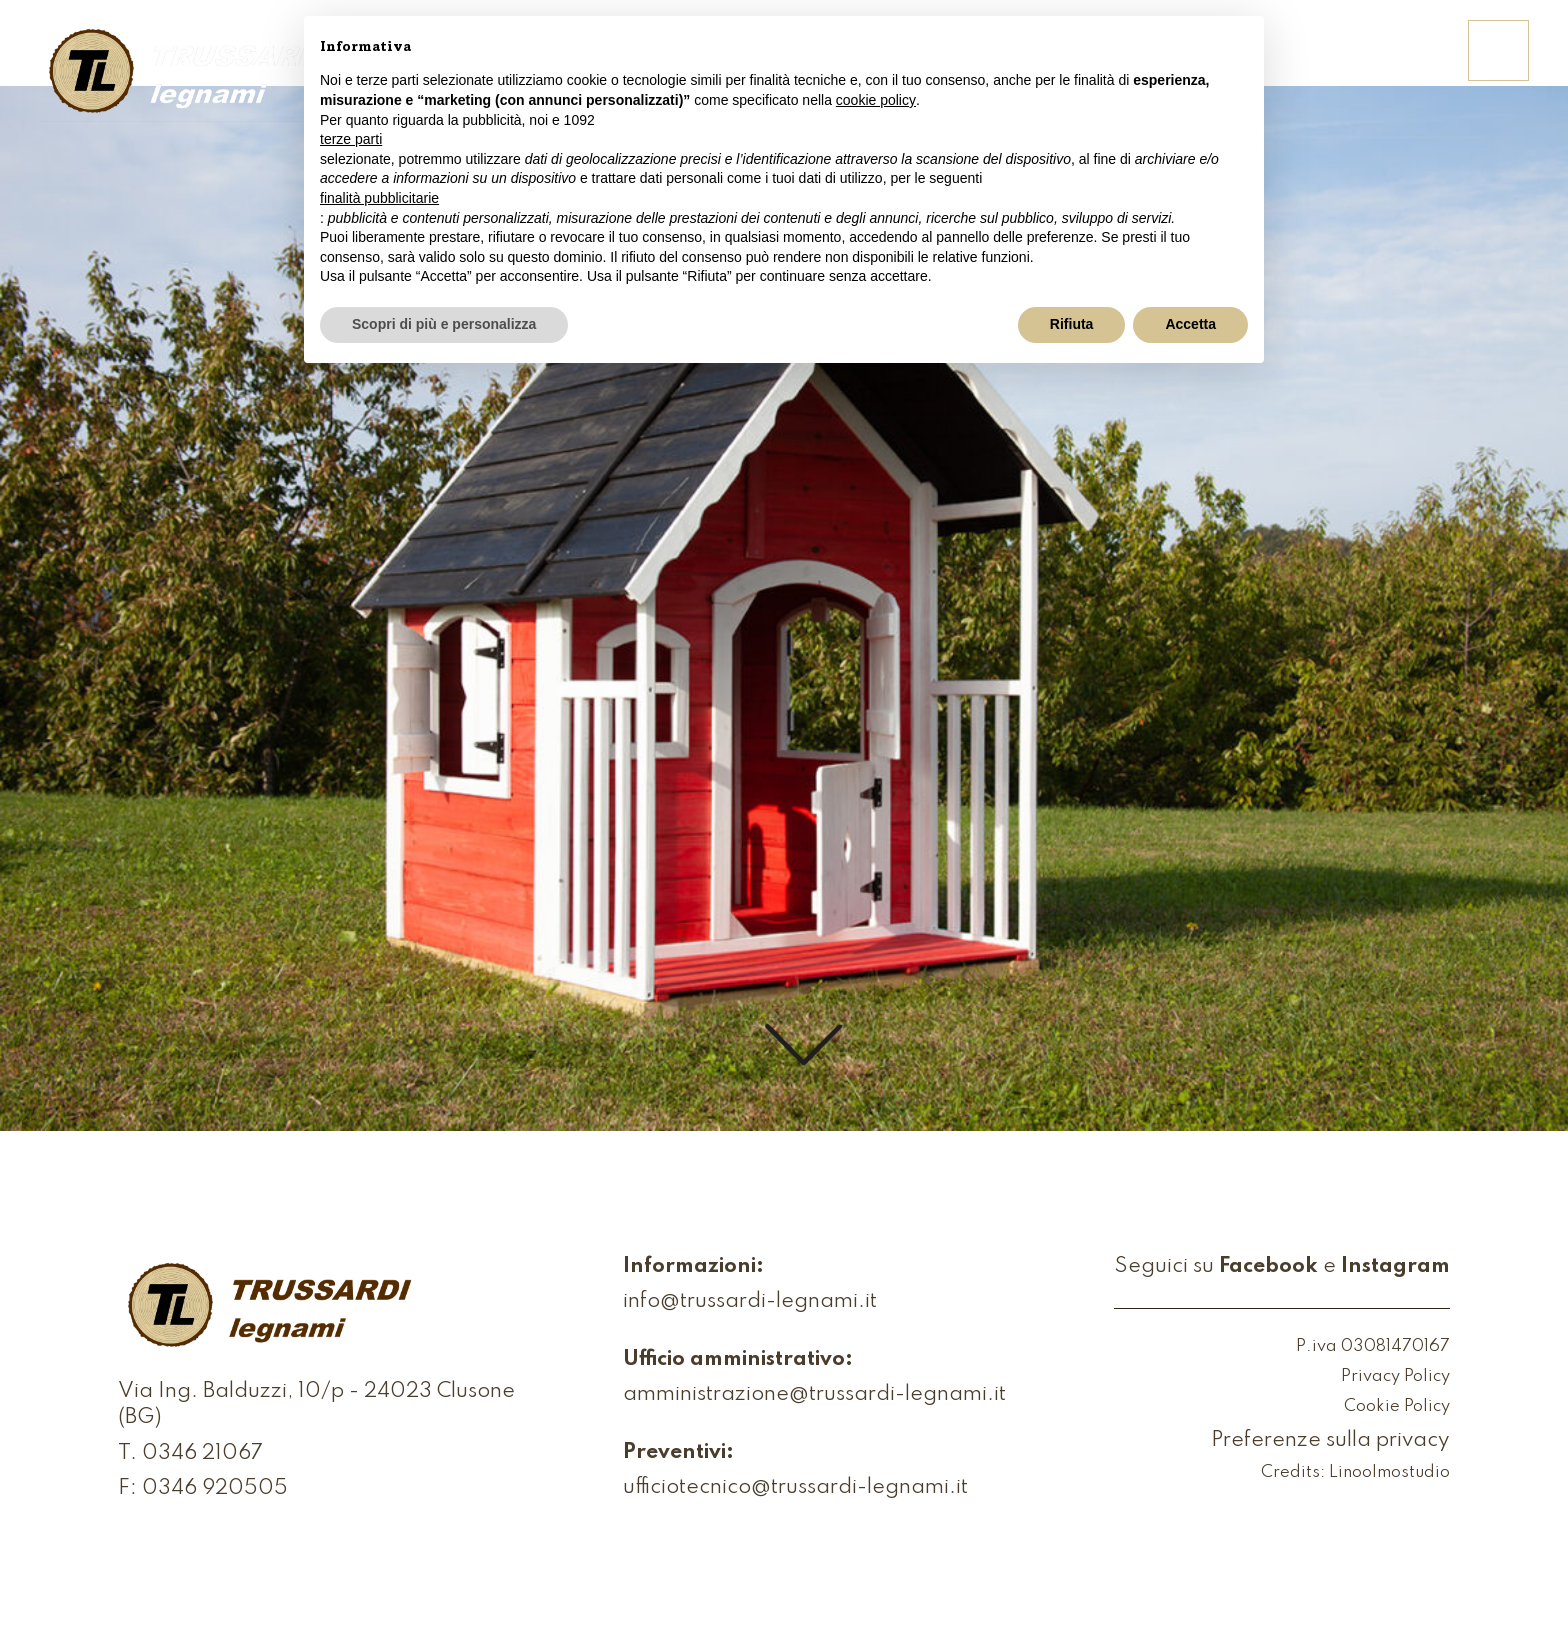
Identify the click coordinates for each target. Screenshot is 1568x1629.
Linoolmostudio (1389, 1473)
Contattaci (1375, 63)
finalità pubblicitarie (379, 198)
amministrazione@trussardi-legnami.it (814, 1395)
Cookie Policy (1397, 1407)
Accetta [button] (1190, 324)
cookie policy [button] (876, 100)
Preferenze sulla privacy (1330, 1441)
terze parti (351, 139)
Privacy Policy (1395, 1377)
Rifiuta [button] (1072, 324)
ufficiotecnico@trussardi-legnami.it (795, 1488)
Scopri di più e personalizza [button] (444, 324)
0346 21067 (202, 1454)
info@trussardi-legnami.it (750, 1302)
